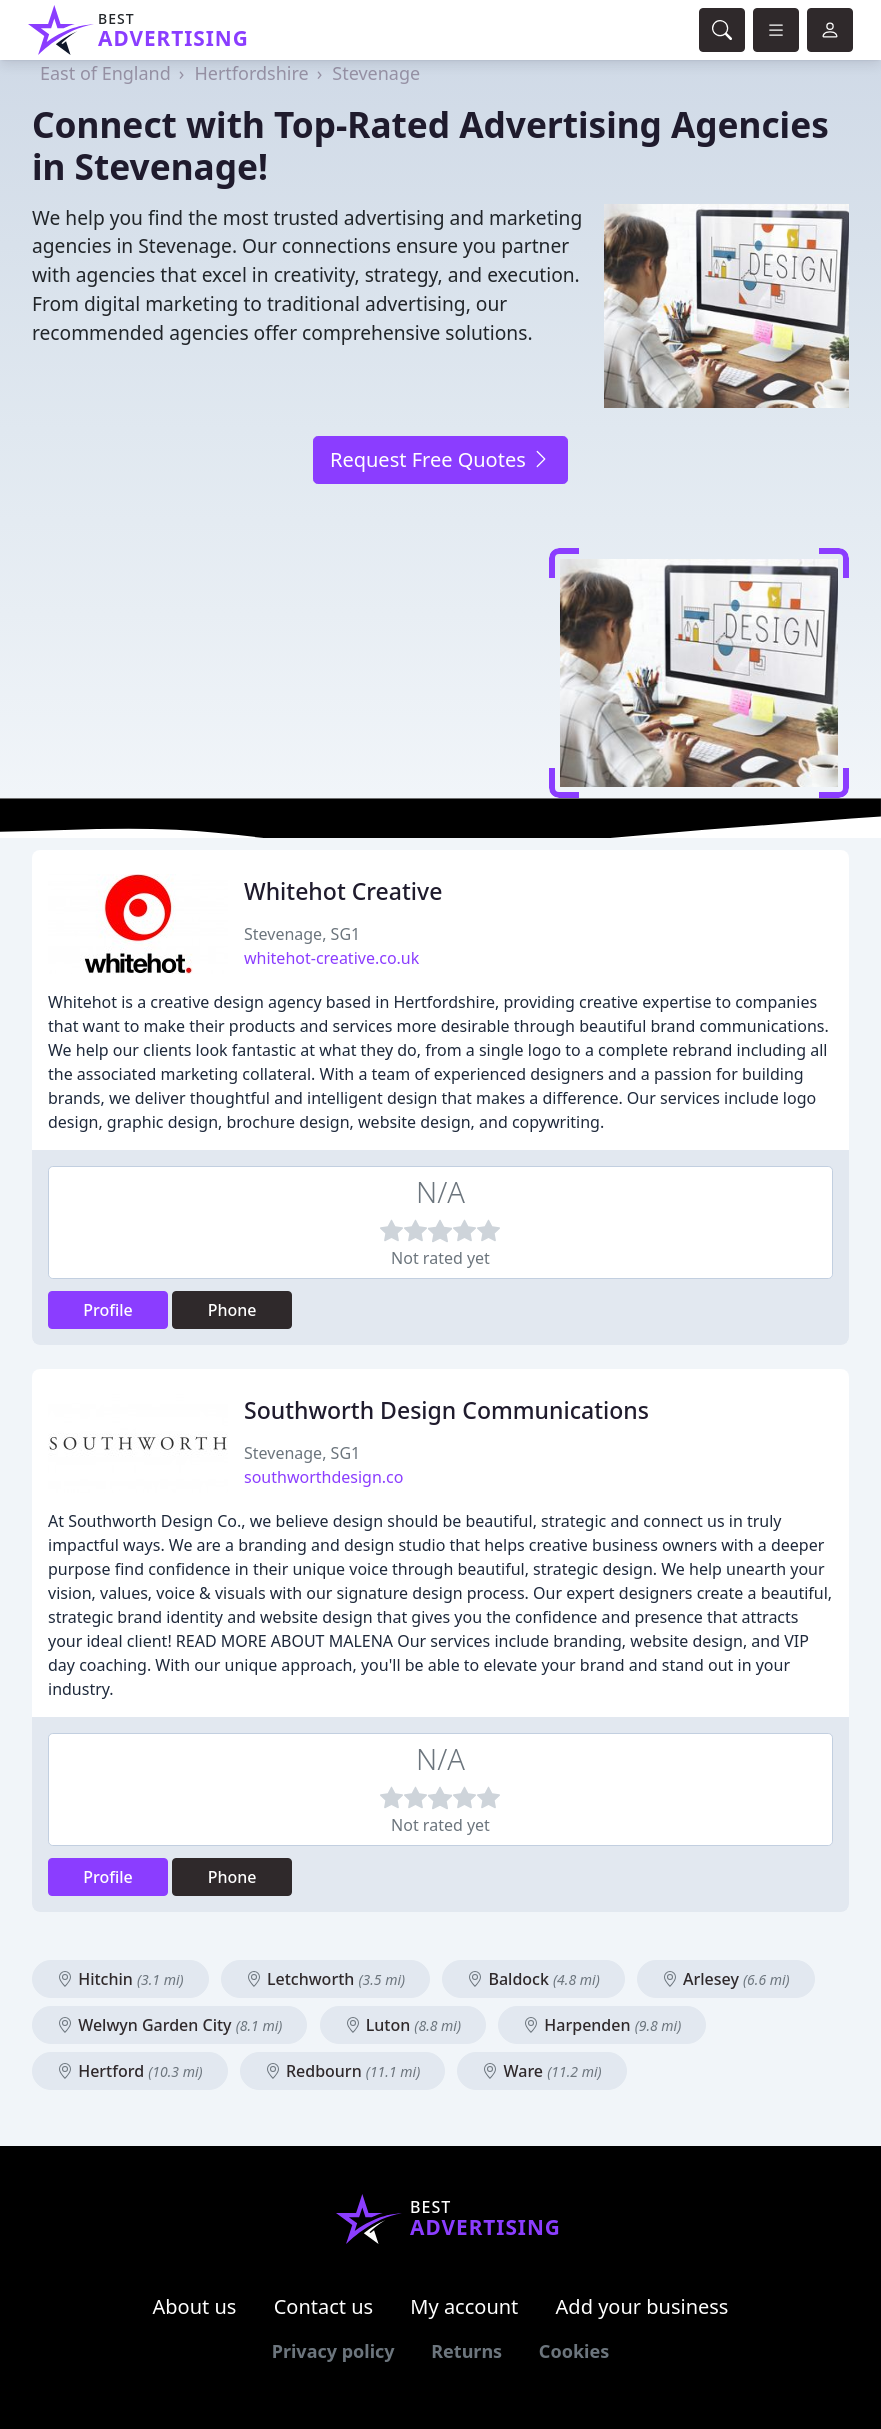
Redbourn (342, 2071)
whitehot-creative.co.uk (331, 958)
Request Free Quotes (440, 459)
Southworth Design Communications (446, 1410)
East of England (105, 73)
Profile (108, 1310)
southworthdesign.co (323, 1477)
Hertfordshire (251, 73)
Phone (232, 1310)
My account (464, 2306)
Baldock (533, 1979)
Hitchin (120, 1979)
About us (195, 2306)
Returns (466, 2351)
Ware (541, 2071)
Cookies (574, 2351)
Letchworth (325, 1979)
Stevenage (376, 73)
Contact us (324, 2306)
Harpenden (602, 2025)
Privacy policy (333, 2351)
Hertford (130, 2071)
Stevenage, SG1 (302, 934)
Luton (403, 2025)
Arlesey (726, 1979)
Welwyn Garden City (169, 2025)
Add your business (642, 2306)
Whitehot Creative (343, 891)
